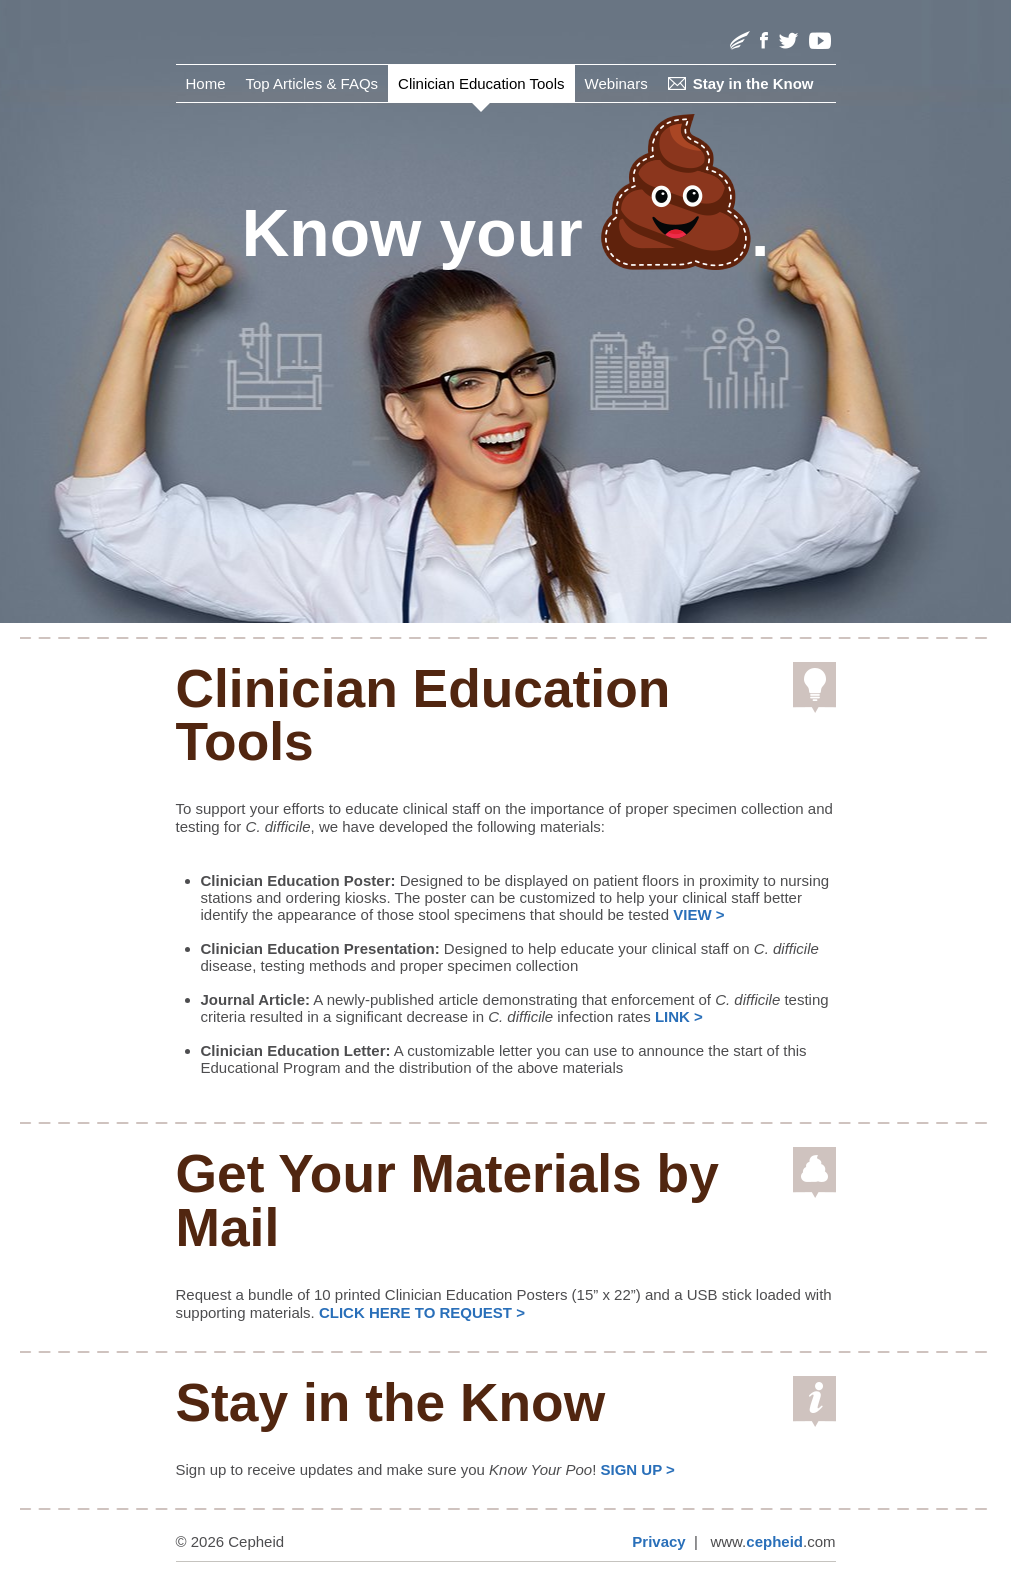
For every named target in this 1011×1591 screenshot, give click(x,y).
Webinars (616, 83)
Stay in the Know (753, 83)
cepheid (774, 1541)
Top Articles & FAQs (312, 83)
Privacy (658, 1541)
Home (206, 83)
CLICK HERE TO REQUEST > (422, 1312)
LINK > (679, 1016)
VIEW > (698, 914)
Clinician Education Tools (481, 83)
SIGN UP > (638, 1469)
